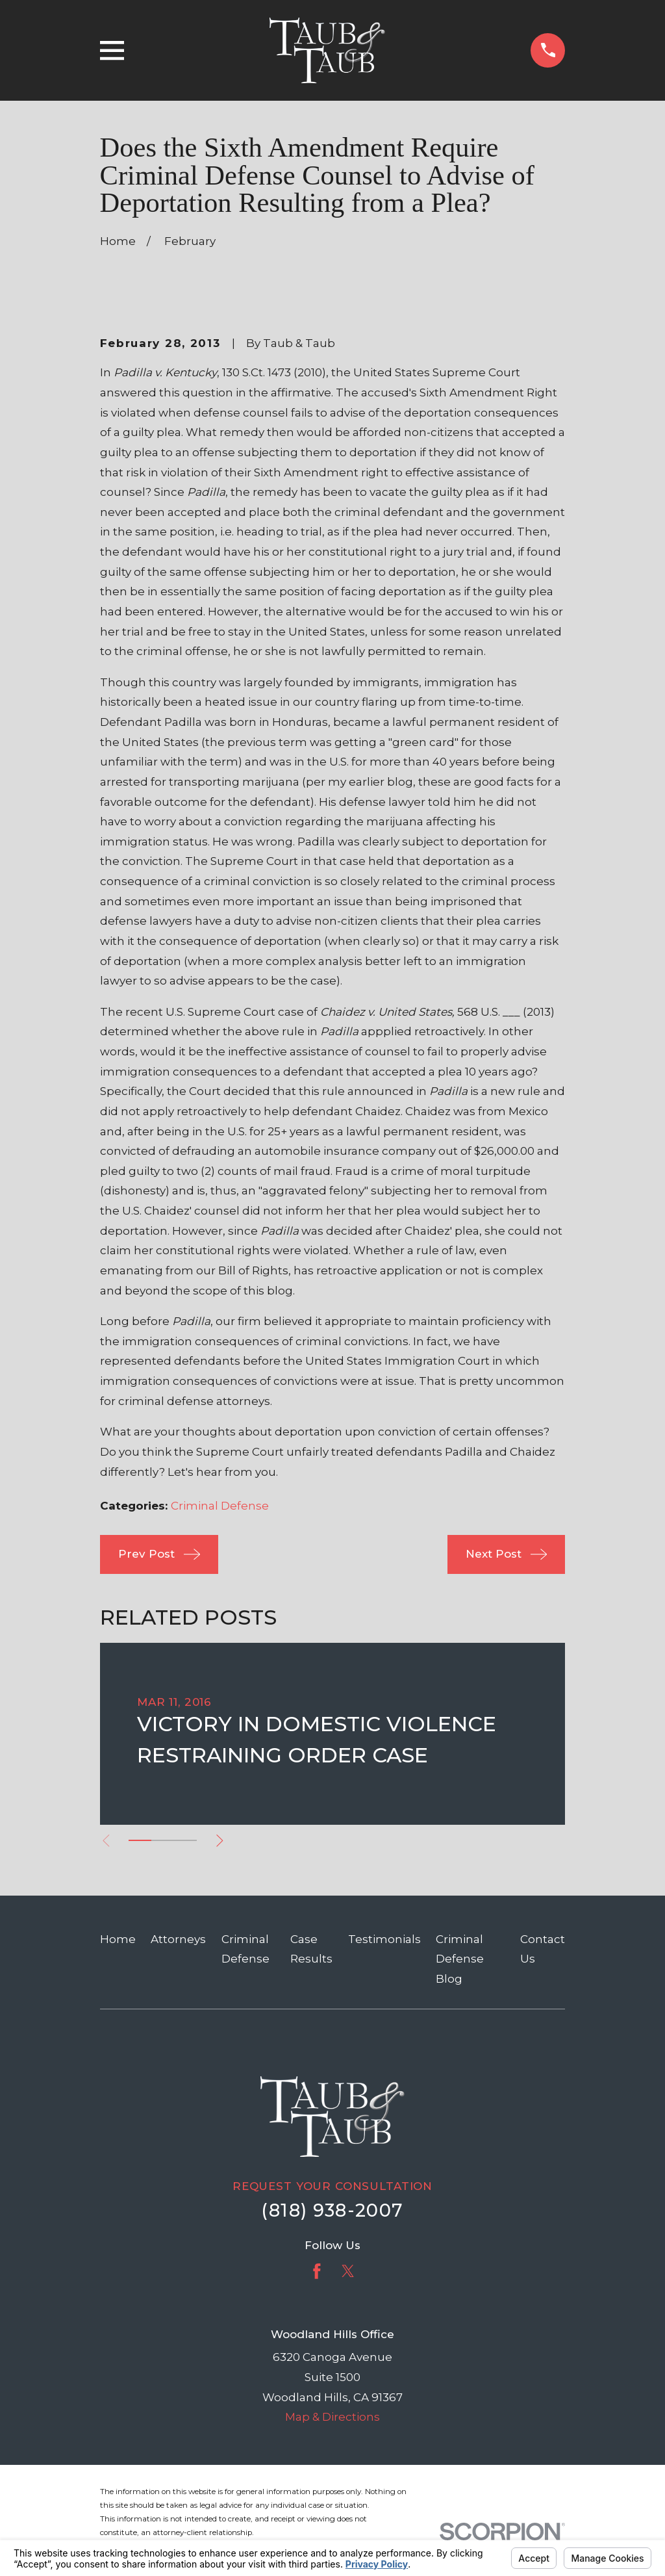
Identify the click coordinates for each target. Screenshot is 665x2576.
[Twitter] (348, 2271)
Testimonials (384, 1939)
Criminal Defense (220, 1505)
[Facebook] (317, 2271)
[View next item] (226, 1841)
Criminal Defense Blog (460, 1959)
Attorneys (178, 1939)
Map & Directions (332, 2416)
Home (118, 1939)
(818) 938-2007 (332, 2210)
